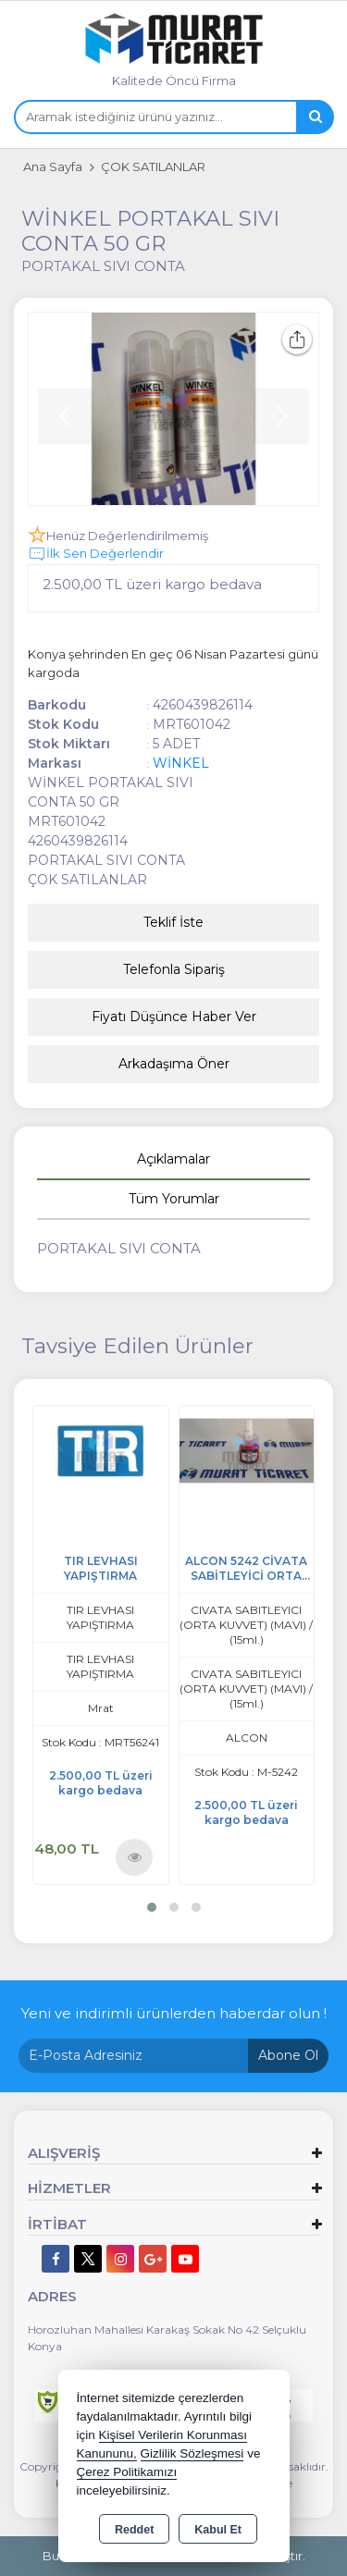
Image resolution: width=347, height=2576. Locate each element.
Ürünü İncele (134, 1856)
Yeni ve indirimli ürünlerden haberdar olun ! (174, 2013)
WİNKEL (181, 763)
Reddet (134, 2529)
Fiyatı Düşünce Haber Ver (174, 1016)
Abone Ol (288, 2055)
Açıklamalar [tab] (173, 1159)
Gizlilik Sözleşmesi (192, 2453)
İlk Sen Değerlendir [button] (96, 554)
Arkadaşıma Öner (173, 1063)
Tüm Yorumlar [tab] (174, 1198)
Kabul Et (218, 2529)
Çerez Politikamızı (127, 2472)
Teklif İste (173, 922)
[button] (152, 1907)
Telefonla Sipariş (174, 969)
